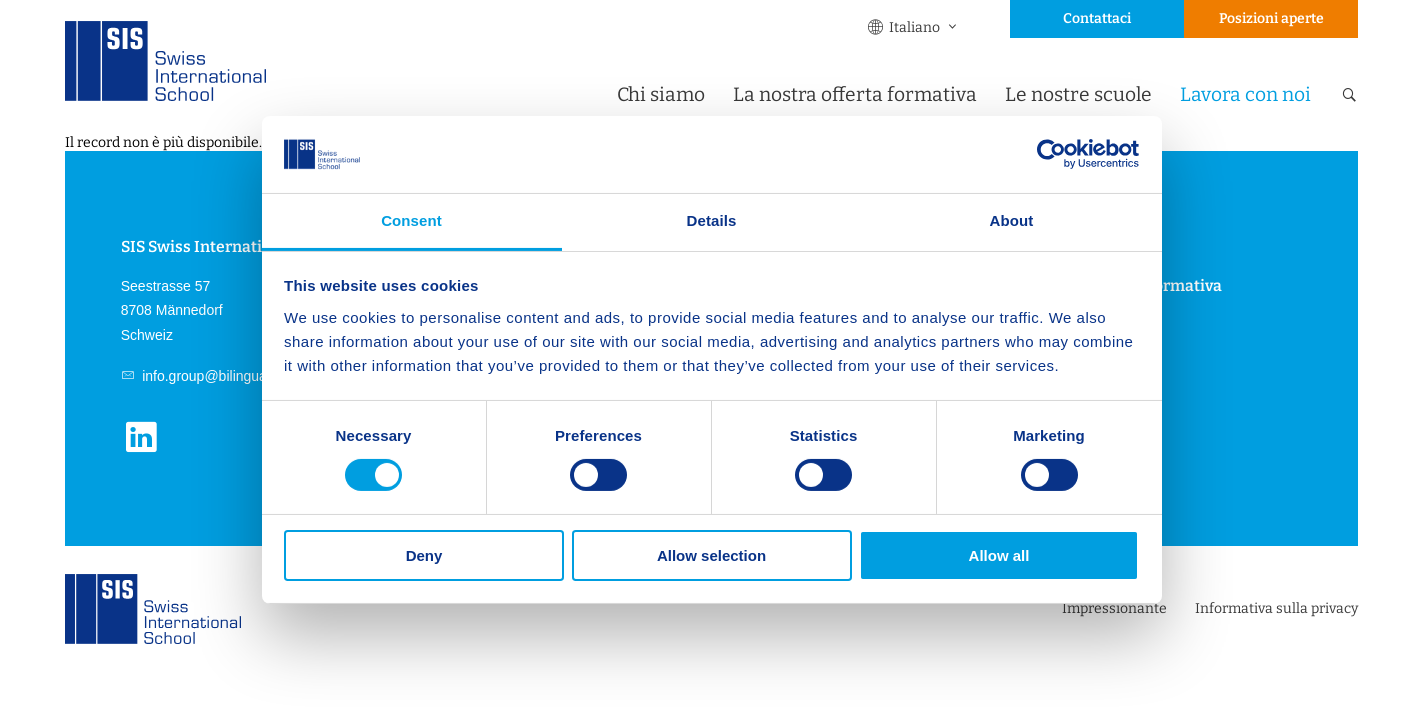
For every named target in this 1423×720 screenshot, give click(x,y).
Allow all (999, 555)
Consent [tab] (411, 220)
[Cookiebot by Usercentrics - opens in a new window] (1051, 154)
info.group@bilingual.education (236, 376)
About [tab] (1012, 220)
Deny (424, 555)
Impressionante (1114, 608)
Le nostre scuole (1078, 94)
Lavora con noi (1245, 94)
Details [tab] (712, 220)
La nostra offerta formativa (855, 94)
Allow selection (711, 555)
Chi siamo (661, 94)
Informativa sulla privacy (1276, 608)
